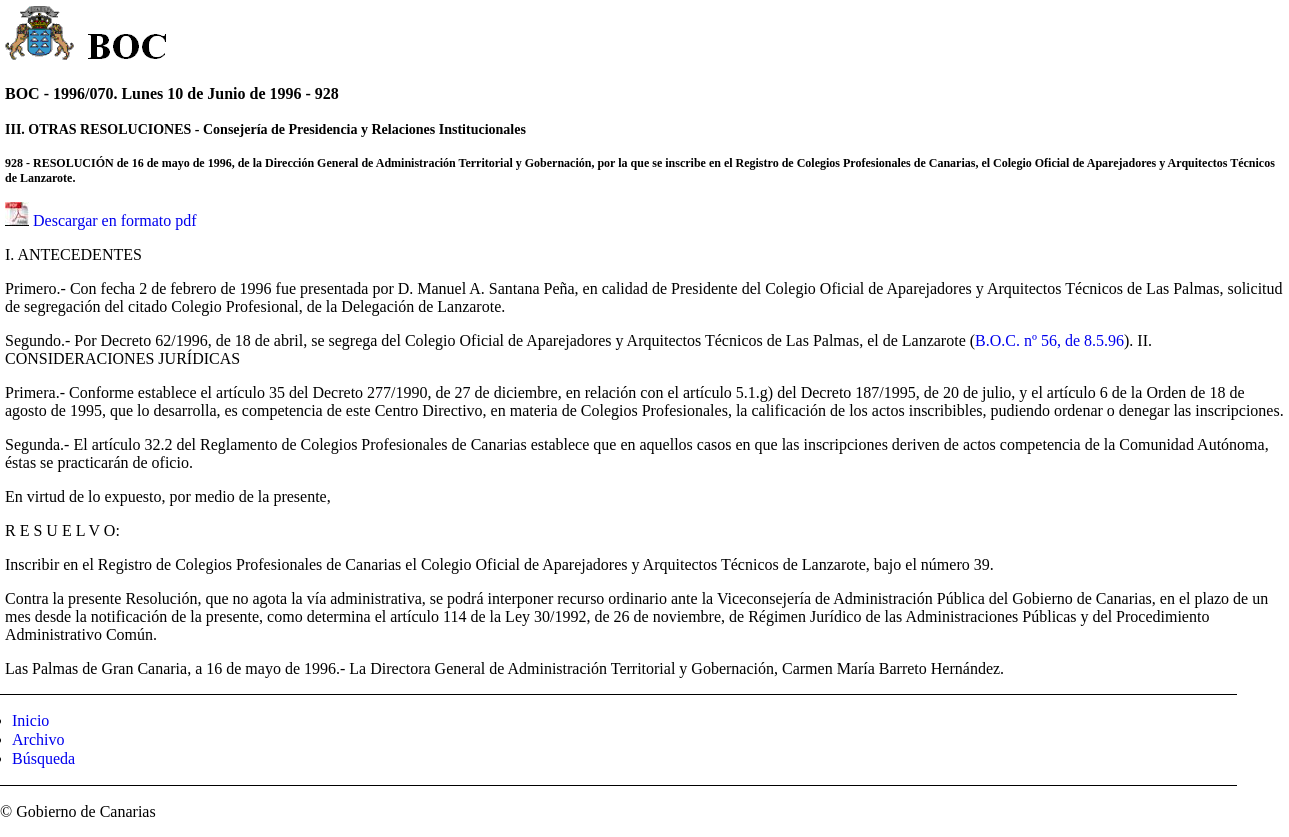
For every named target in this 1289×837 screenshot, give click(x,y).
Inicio (30, 720)
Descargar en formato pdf (115, 220)
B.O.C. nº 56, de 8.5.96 (1049, 340)
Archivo (38, 739)
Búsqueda (43, 758)
